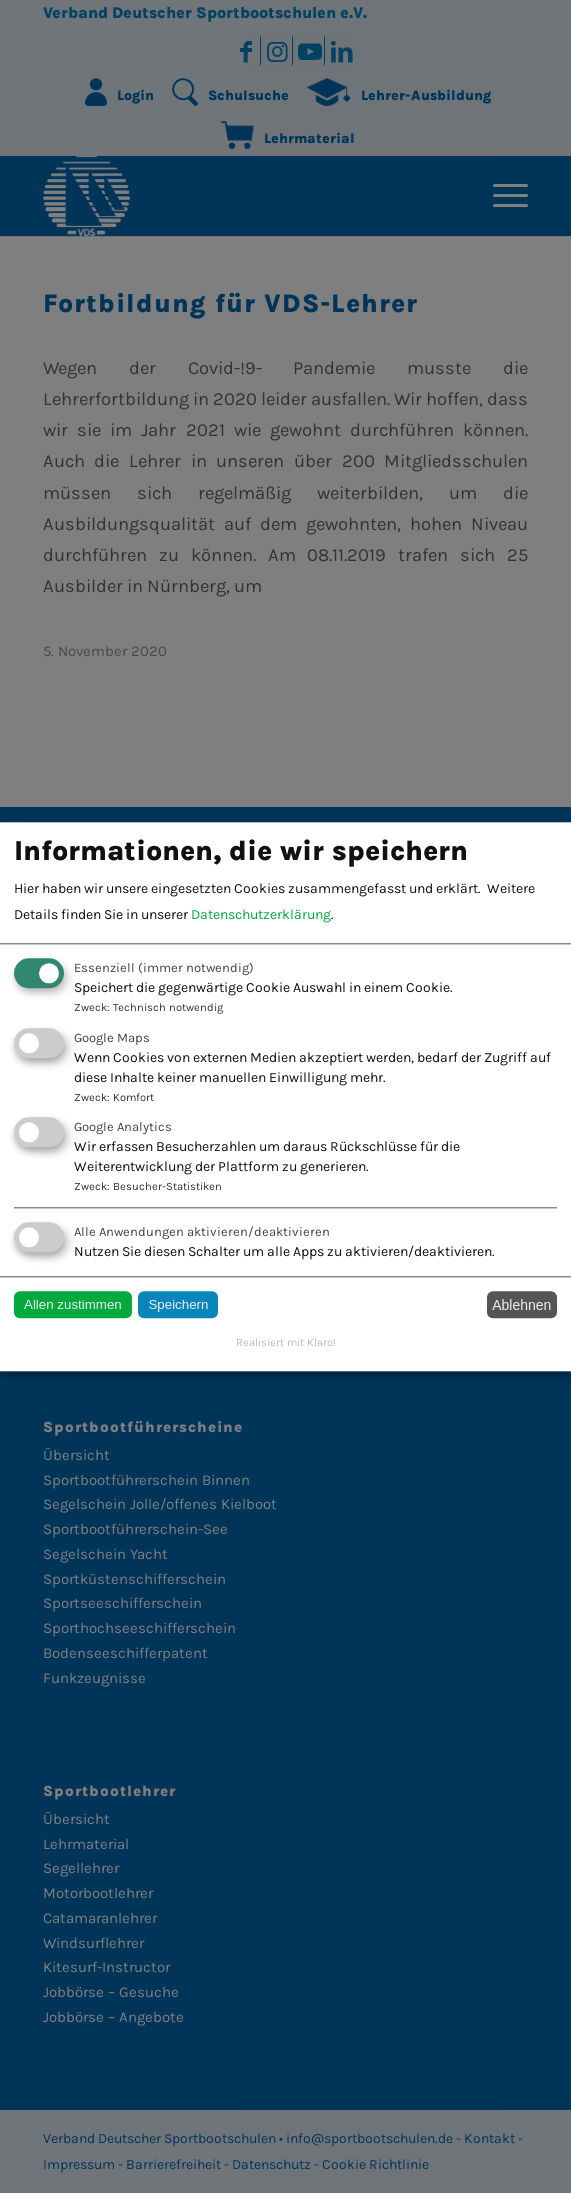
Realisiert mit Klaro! (286, 1343)
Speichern (178, 1305)
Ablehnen (521, 1305)
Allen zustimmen (73, 1305)
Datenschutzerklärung (261, 915)
